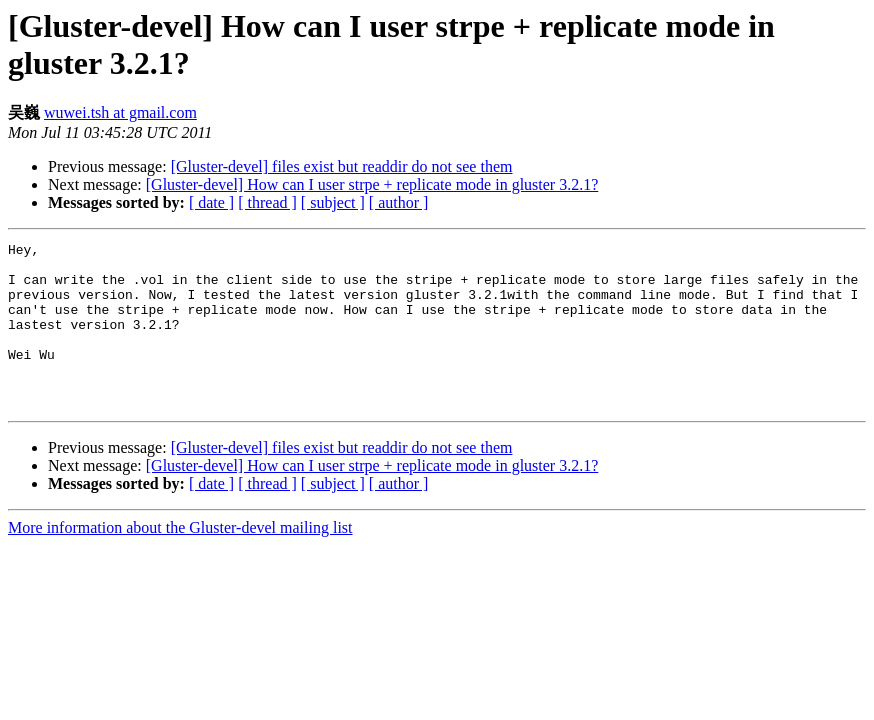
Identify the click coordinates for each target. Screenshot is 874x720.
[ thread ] (267, 202)
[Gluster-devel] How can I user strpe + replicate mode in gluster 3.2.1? (372, 184)
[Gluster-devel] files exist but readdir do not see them (342, 166)
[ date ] (211, 202)
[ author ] (399, 202)
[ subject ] (333, 202)
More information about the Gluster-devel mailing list (180, 560)
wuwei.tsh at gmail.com (120, 112)
